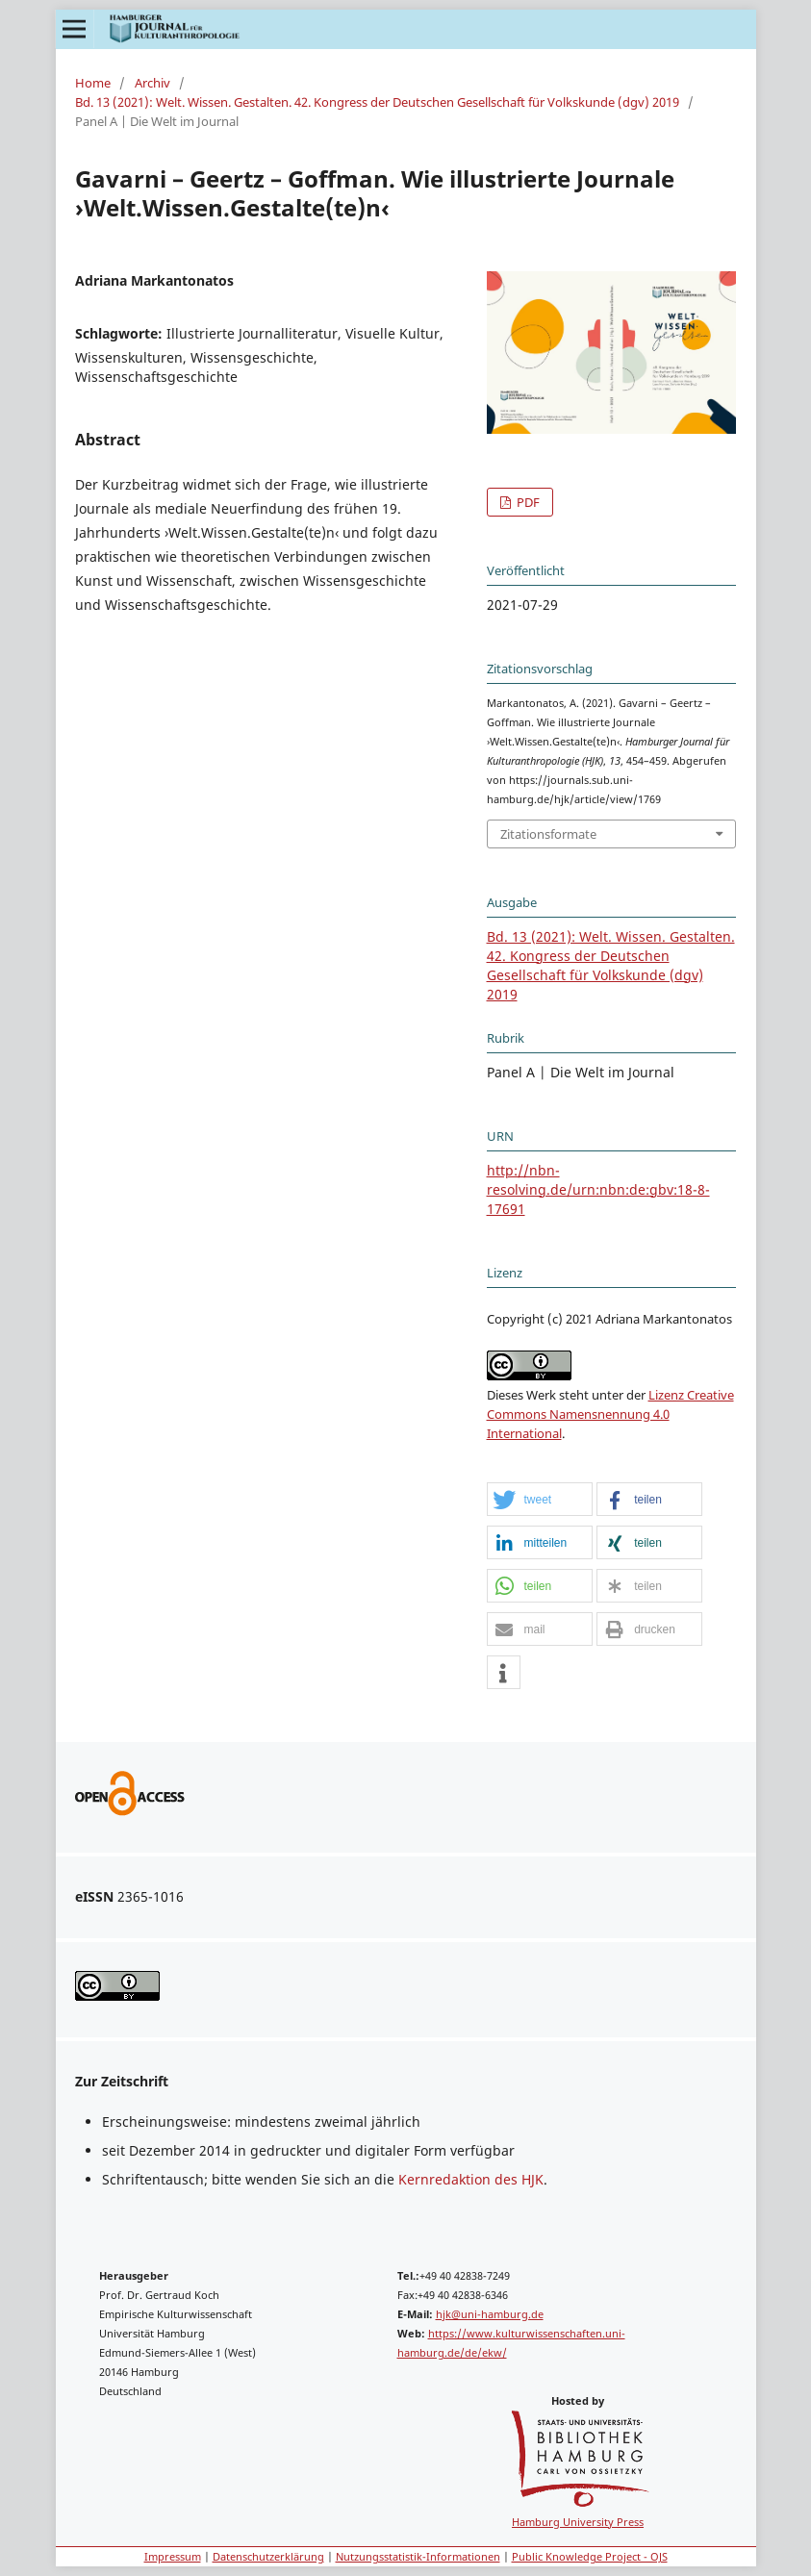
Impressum (172, 2556)
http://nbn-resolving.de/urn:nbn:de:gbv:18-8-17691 (598, 1189)
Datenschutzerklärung (268, 2556)
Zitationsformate (548, 834)
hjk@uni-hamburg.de (490, 2314)
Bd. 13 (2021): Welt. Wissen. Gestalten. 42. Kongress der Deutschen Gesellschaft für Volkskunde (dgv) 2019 (377, 102)
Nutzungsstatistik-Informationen (418, 2556)
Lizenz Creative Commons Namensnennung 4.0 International (610, 1414)
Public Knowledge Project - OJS (590, 2556)
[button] (540, 1500)
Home (93, 82)
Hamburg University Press (578, 2521)
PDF (527, 502)
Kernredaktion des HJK (471, 2179)
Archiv (152, 82)
